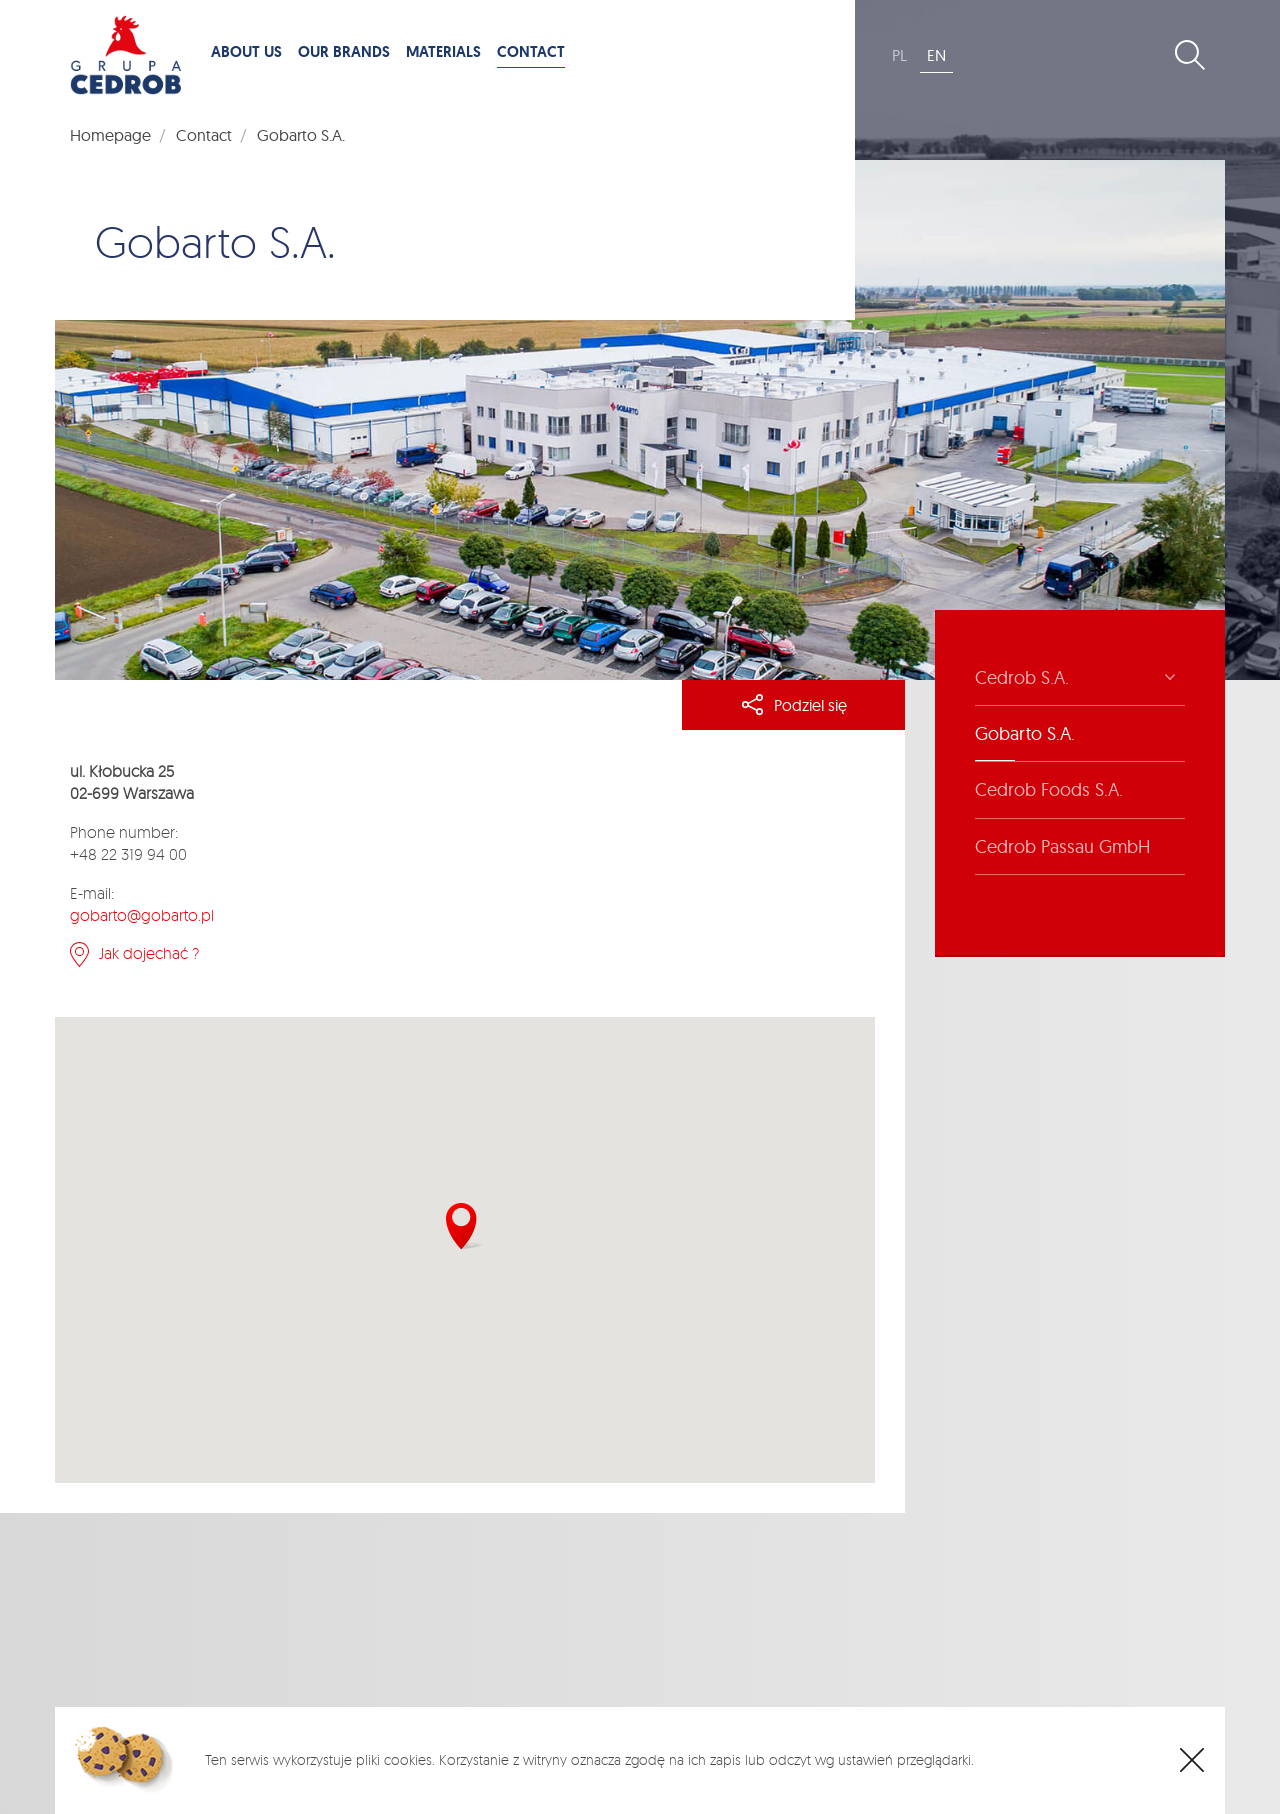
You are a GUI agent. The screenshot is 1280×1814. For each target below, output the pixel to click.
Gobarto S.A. (1025, 733)
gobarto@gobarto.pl (142, 915)
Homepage (110, 135)
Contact (204, 135)
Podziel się (794, 705)
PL (899, 55)
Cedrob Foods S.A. (1049, 789)
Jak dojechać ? (149, 953)
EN (936, 55)
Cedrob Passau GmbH (1062, 846)
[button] (464, 1226)
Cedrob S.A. (1022, 677)
